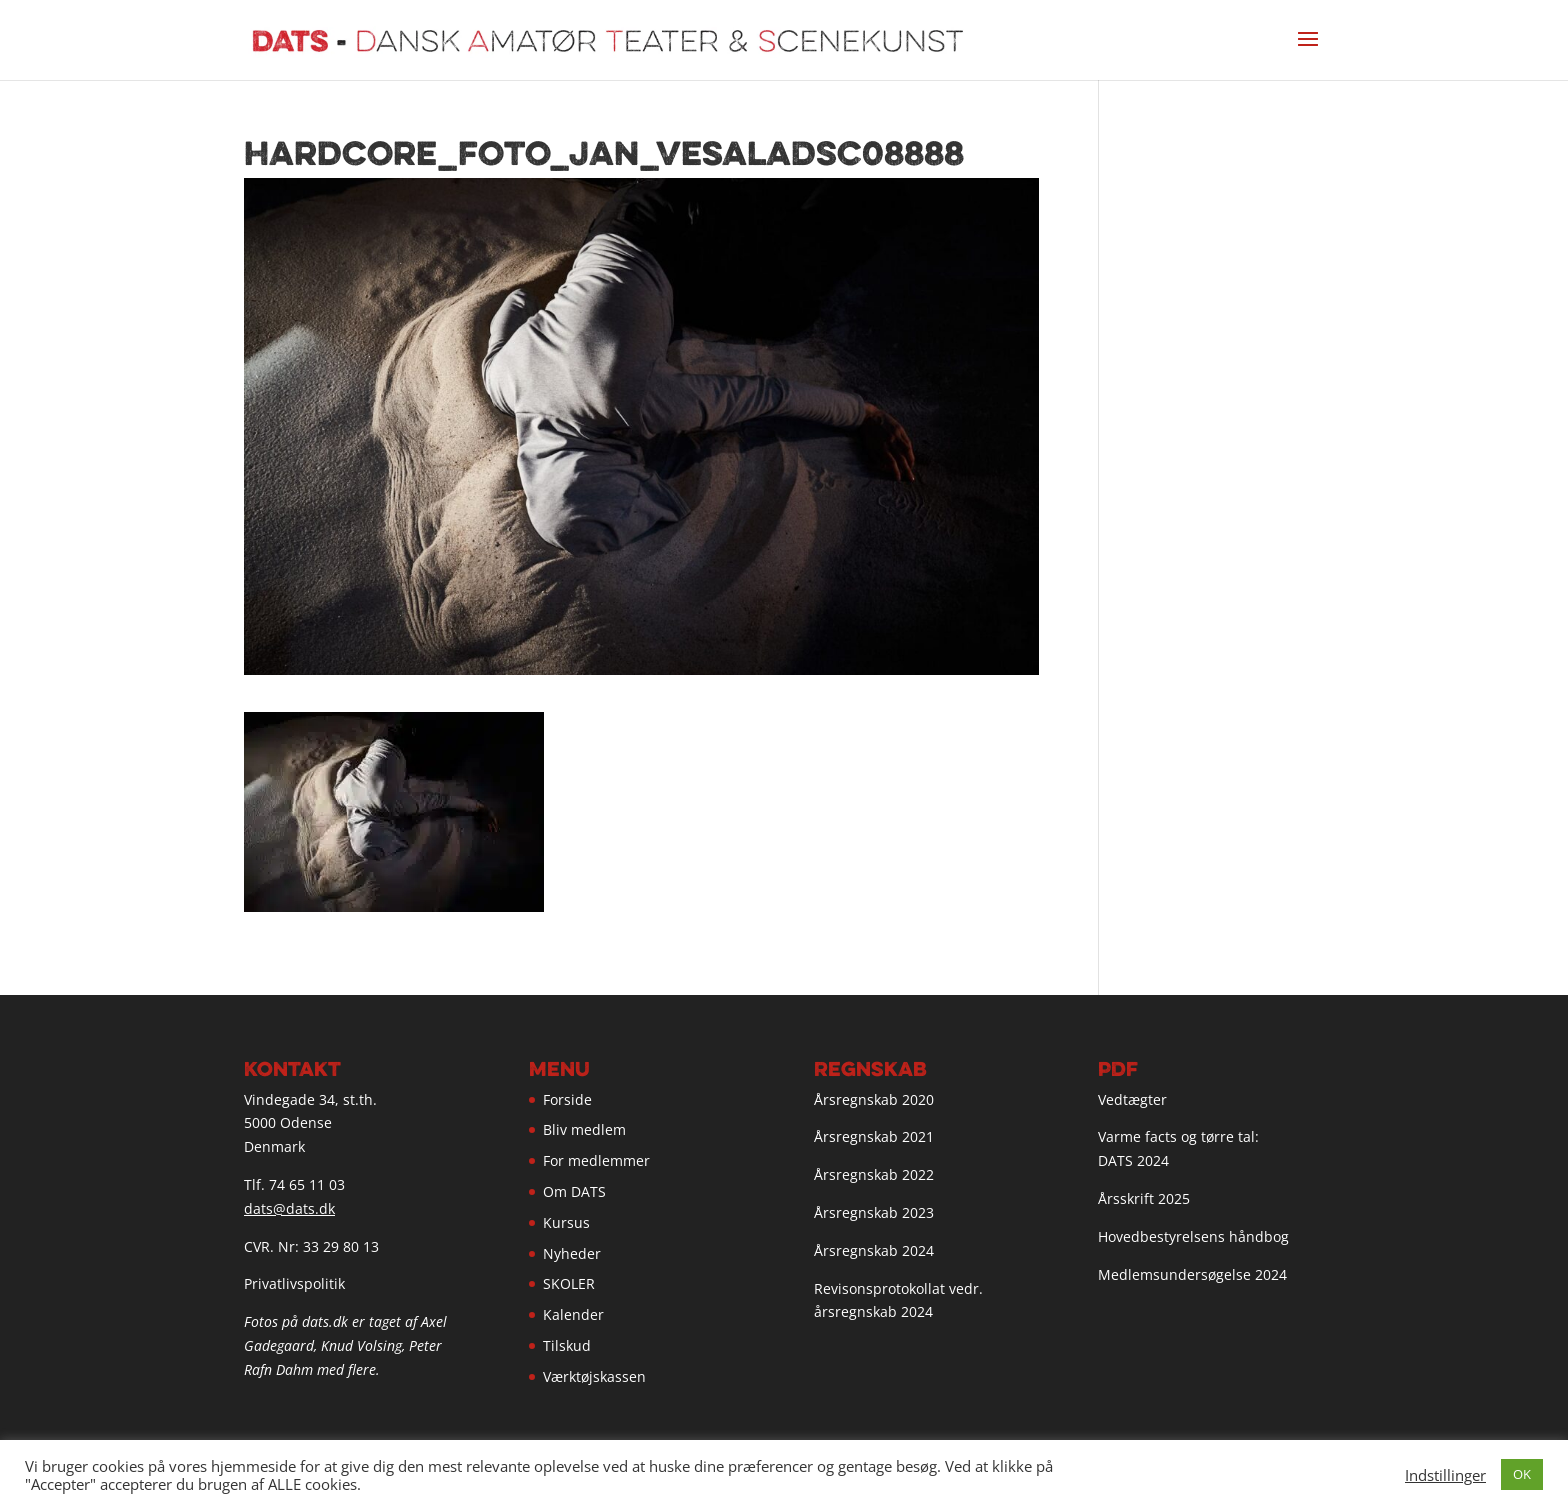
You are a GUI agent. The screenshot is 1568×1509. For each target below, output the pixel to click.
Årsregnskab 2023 (874, 1212)
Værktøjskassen (594, 1376)
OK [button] (1522, 1474)
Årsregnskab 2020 (874, 1099)
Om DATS (574, 1191)
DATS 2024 (1133, 1160)
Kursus (566, 1222)
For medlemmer (596, 1160)
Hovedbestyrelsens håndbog (1193, 1236)
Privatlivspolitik (294, 1283)
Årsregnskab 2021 (874, 1136)
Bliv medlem (584, 1129)
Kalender (573, 1314)
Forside (567, 1099)
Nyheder (572, 1253)
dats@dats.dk (289, 1208)
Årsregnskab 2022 (874, 1174)
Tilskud (567, 1345)
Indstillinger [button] (1445, 1475)
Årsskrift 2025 (1144, 1198)
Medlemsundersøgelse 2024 (1192, 1274)
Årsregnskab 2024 (874, 1250)
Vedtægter (1132, 1099)
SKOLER (569, 1283)
